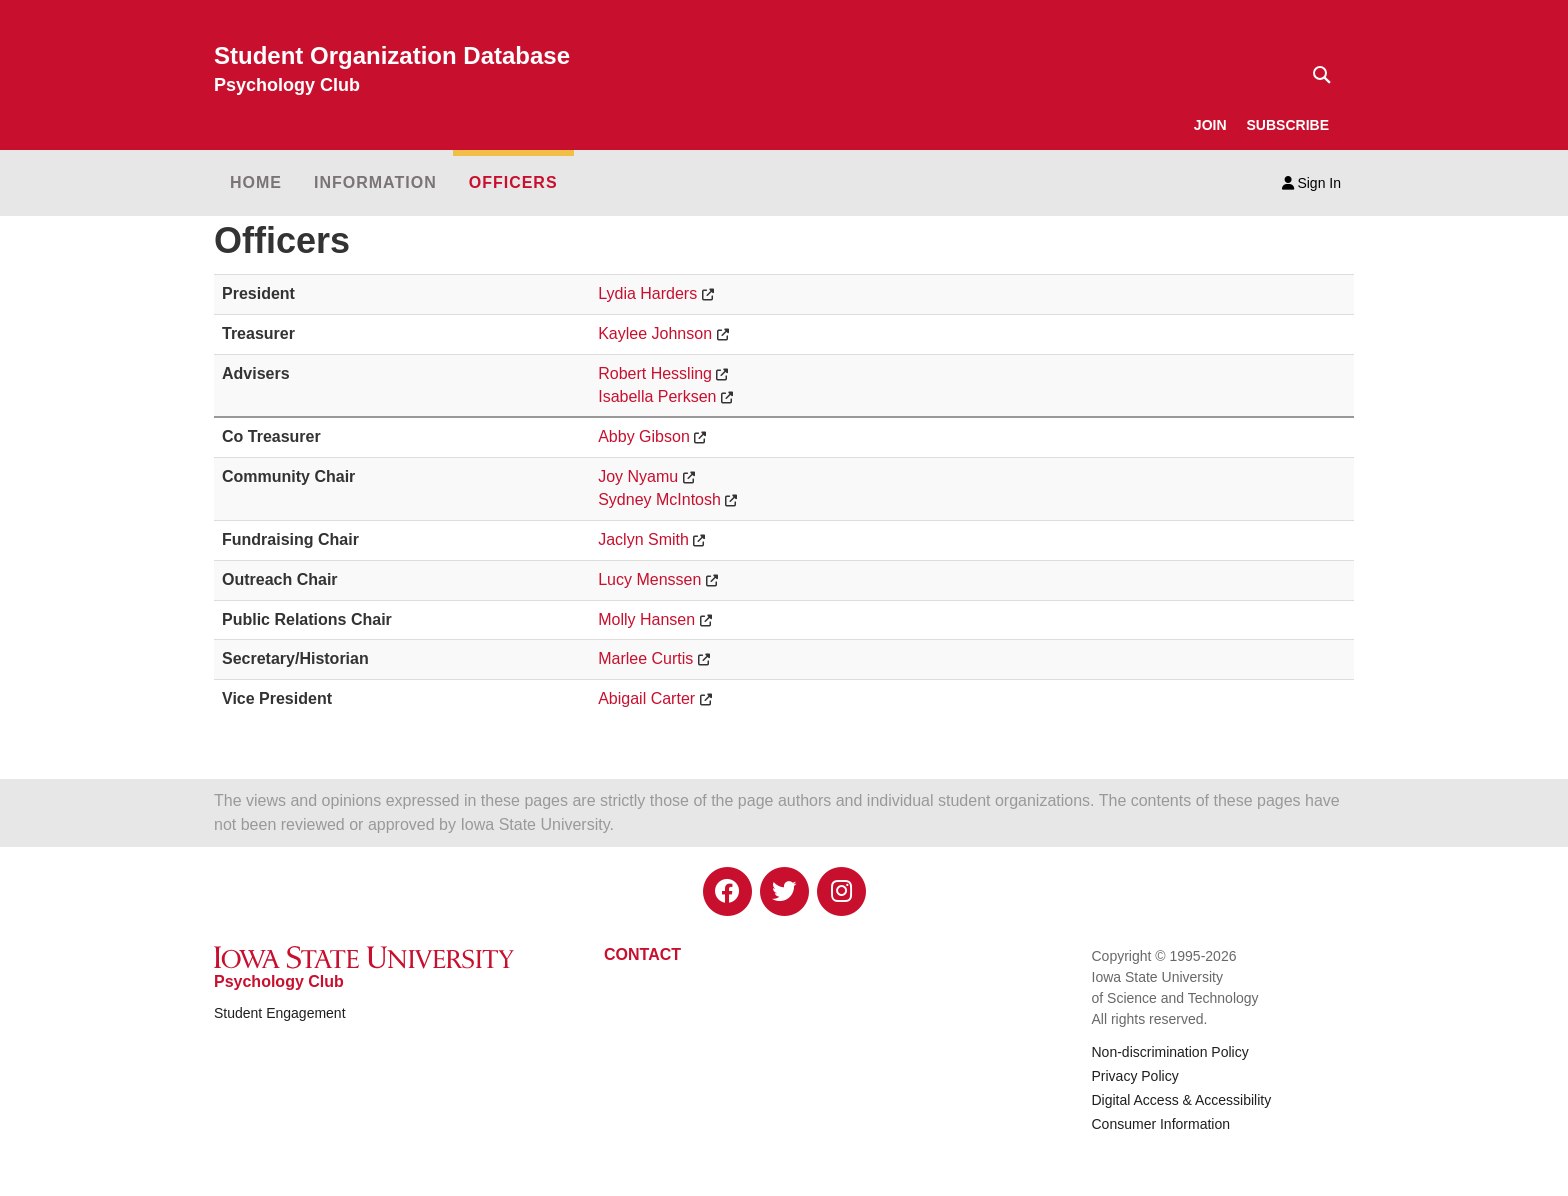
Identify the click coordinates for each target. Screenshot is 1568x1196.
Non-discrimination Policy (1170, 1052)
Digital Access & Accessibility (1182, 1100)
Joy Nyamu (638, 476)
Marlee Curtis (645, 658)
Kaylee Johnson (655, 333)
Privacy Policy (1135, 1076)
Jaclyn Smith (643, 539)
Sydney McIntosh (659, 499)
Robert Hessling (655, 373)
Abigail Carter (646, 698)
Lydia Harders (647, 293)
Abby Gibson (644, 436)
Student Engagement (280, 1013)
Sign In (1311, 183)
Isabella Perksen (657, 396)
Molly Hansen (646, 619)
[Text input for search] (1316, 75)
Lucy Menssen (649, 579)
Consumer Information (1161, 1124)
